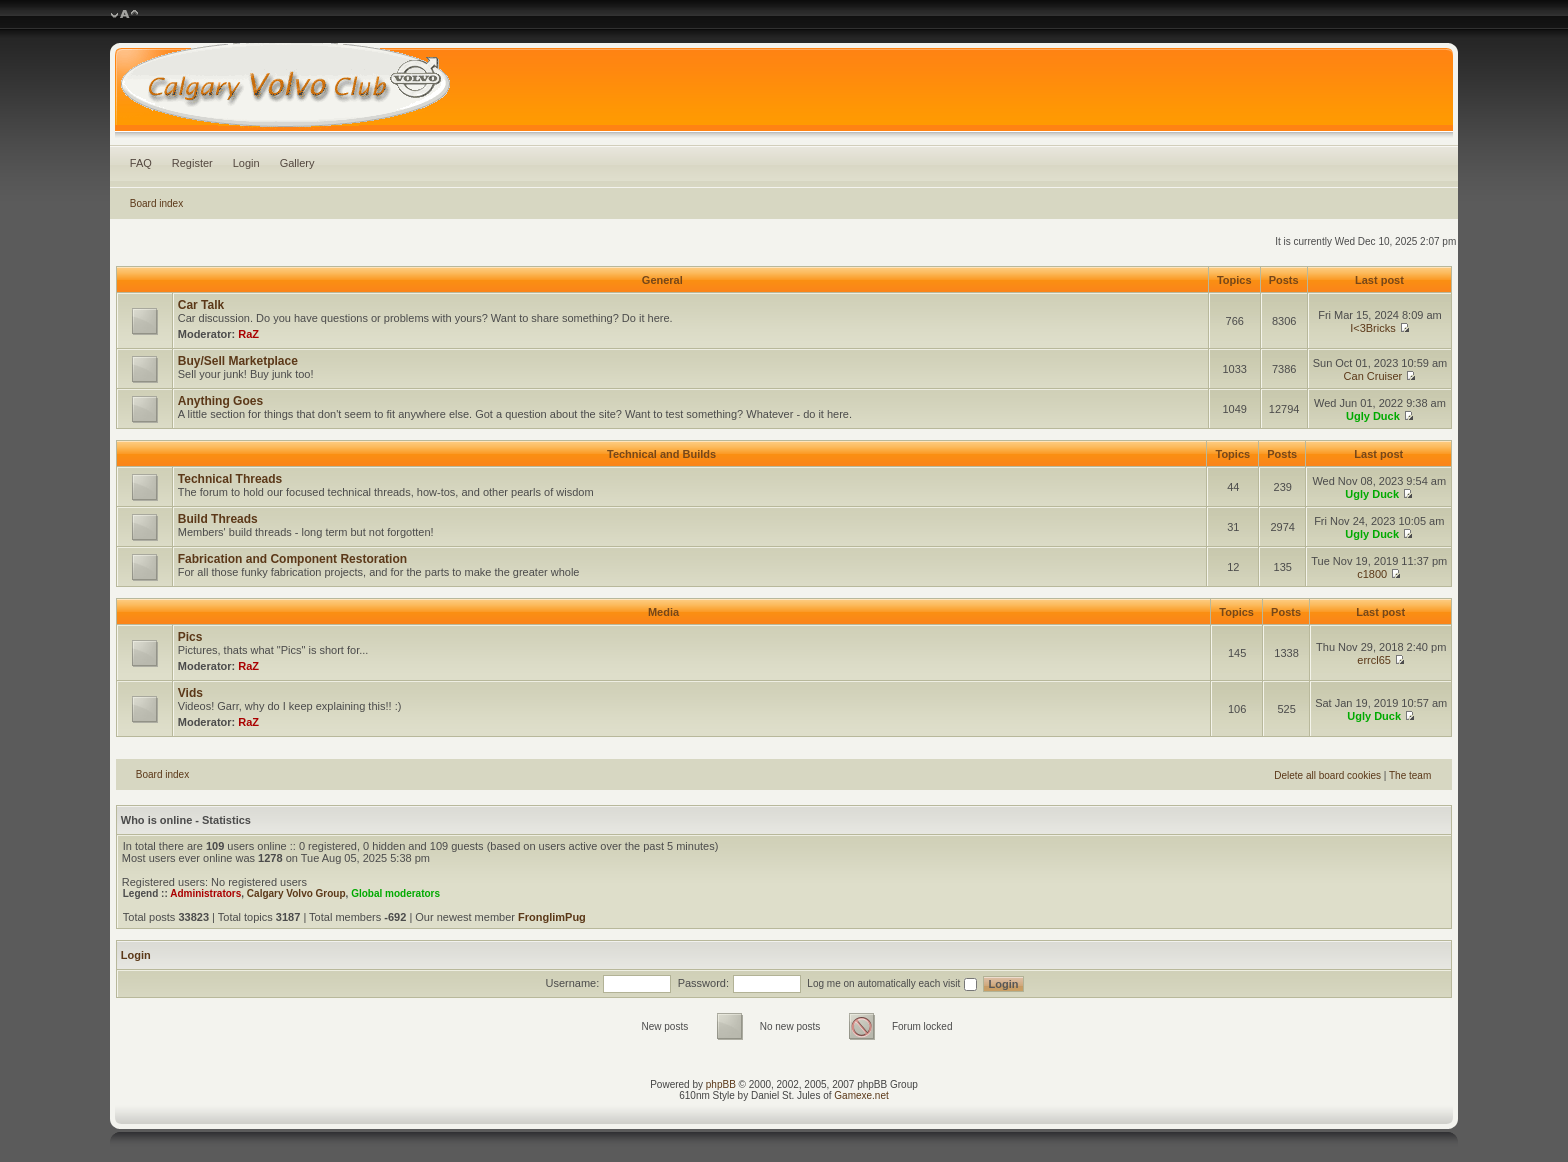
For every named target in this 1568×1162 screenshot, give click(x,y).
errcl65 (1374, 660)
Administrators (205, 893)
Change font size (124, 15)
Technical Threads (230, 479)
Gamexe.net (861, 1095)
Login (246, 163)
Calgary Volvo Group (296, 893)
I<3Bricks (1373, 328)
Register (192, 163)
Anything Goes (220, 401)
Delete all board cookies (1327, 775)
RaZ (248, 334)
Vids (190, 693)
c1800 (1372, 574)
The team (1410, 775)
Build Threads (218, 519)
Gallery (297, 163)
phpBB (721, 1084)
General (662, 280)
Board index (156, 203)
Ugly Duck (1373, 416)
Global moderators (395, 893)
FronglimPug (552, 917)
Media (663, 612)
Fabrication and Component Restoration (292, 559)
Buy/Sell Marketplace (238, 361)
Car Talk (201, 305)
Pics (190, 637)
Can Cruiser (1373, 376)
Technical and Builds (661, 454)
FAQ (141, 163)
